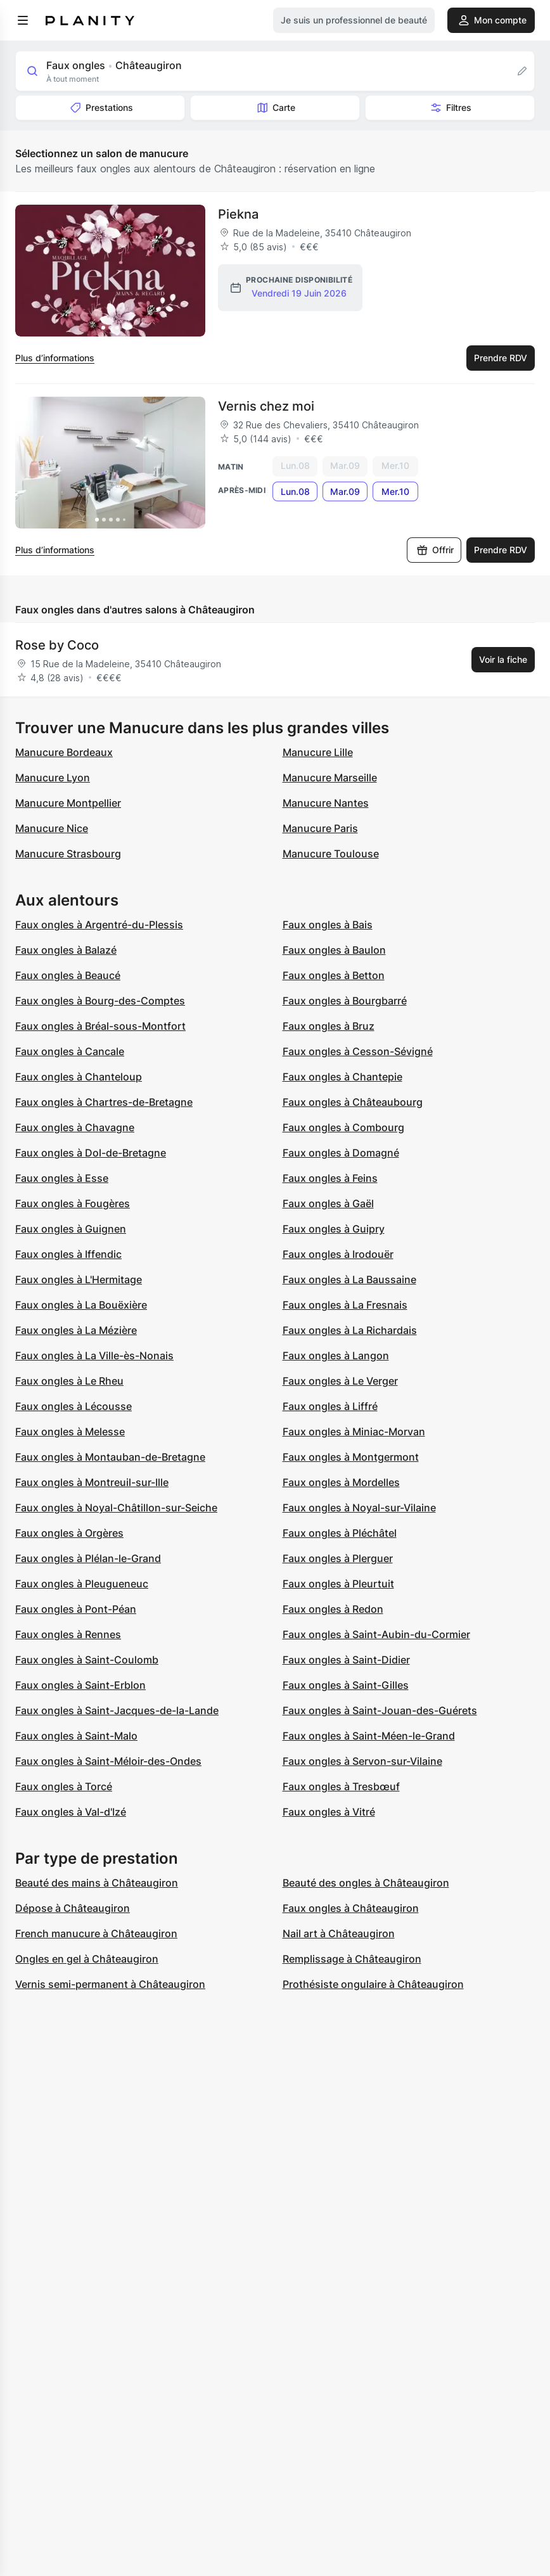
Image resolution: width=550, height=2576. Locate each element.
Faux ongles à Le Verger (340, 1381)
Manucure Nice (51, 828)
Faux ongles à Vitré (329, 1811)
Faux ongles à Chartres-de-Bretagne (104, 1102)
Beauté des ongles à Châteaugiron (366, 1882)
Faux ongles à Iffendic (68, 1254)
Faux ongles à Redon (333, 1609)
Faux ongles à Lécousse (73, 1406)
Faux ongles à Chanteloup (78, 1076)
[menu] (22, 20)
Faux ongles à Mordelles (341, 1482)
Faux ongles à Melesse (70, 1431)
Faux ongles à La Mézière (76, 1330)
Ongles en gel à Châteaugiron (86, 1958)
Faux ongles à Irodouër (338, 1254)
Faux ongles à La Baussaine (349, 1279)
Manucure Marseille (330, 777)
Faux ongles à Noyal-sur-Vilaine (359, 1507)
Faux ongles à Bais (328, 924)
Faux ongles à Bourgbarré (345, 1000)
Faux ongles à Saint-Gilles (346, 1685)
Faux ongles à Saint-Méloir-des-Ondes (108, 1761)
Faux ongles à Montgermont (351, 1457)
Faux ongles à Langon (336, 1355)
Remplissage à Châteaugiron (352, 1958)
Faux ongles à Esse (61, 1178)
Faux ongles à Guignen (70, 1228)
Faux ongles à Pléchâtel (340, 1533)
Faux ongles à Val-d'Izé (70, 1811)
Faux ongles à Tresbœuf (341, 1786)
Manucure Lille (318, 752)
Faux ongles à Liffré (330, 1406)
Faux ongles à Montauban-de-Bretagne (110, 1457)
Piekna (238, 214)
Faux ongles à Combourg (343, 1127)
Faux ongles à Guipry (334, 1228)
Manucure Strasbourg (68, 853)
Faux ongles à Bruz (328, 1026)
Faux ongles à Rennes (68, 1634)
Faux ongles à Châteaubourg (353, 1102)
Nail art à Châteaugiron (339, 1933)
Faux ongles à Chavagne (74, 1127)
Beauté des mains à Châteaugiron (96, 1882)
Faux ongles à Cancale (69, 1051)
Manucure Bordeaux (64, 752)
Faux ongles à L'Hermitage (78, 1279)
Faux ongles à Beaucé (67, 975)
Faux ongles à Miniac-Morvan (354, 1431)
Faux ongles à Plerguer (338, 1558)
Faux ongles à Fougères (72, 1203)
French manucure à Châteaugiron (96, 1933)
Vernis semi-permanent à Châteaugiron (110, 1984)
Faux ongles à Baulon (334, 950)
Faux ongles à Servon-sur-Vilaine (362, 1761)
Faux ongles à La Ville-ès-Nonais (94, 1355)
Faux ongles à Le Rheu (69, 1381)
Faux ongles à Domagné (341, 1152)
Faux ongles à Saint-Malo (76, 1735)
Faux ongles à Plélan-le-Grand (88, 1558)
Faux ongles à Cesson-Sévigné (358, 1051)
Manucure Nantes (326, 803)
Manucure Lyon (52, 777)
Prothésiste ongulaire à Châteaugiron (373, 1984)
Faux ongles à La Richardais (350, 1330)
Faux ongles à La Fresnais (345, 1304)
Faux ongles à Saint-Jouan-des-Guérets (380, 1710)
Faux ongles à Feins (330, 1178)
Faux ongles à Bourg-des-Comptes (100, 1000)
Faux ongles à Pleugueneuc (81, 1583)
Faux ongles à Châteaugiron (351, 1908)
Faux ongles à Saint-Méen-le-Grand (369, 1735)
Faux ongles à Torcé (63, 1786)
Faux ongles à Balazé (66, 950)
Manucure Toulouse (331, 853)
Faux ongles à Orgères (69, 1533)
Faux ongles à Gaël (328, 1203)
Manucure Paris (320, 828)
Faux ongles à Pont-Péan (75, 1609)
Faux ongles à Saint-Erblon (80, 1685)
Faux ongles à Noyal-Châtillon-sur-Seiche (116, 1507)
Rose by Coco (57, 645)
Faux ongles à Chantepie (342, 1076)
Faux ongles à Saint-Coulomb (86, 1659)
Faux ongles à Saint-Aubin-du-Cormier (376, 1634)
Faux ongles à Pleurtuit (338, 1583)
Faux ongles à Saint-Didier (346, 1659)
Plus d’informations (54, 357)
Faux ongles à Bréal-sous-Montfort (100, 1026)
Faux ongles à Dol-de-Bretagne (90, 1152)
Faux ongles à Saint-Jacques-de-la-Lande (117, 1710)
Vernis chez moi (266, 406)
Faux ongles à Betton (334, 975)
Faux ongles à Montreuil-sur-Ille (92, 1482)
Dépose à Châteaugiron (72, 1908)
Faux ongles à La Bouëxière (81, 1304)
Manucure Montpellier (68, 803)
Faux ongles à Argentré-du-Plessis (99, 924)
